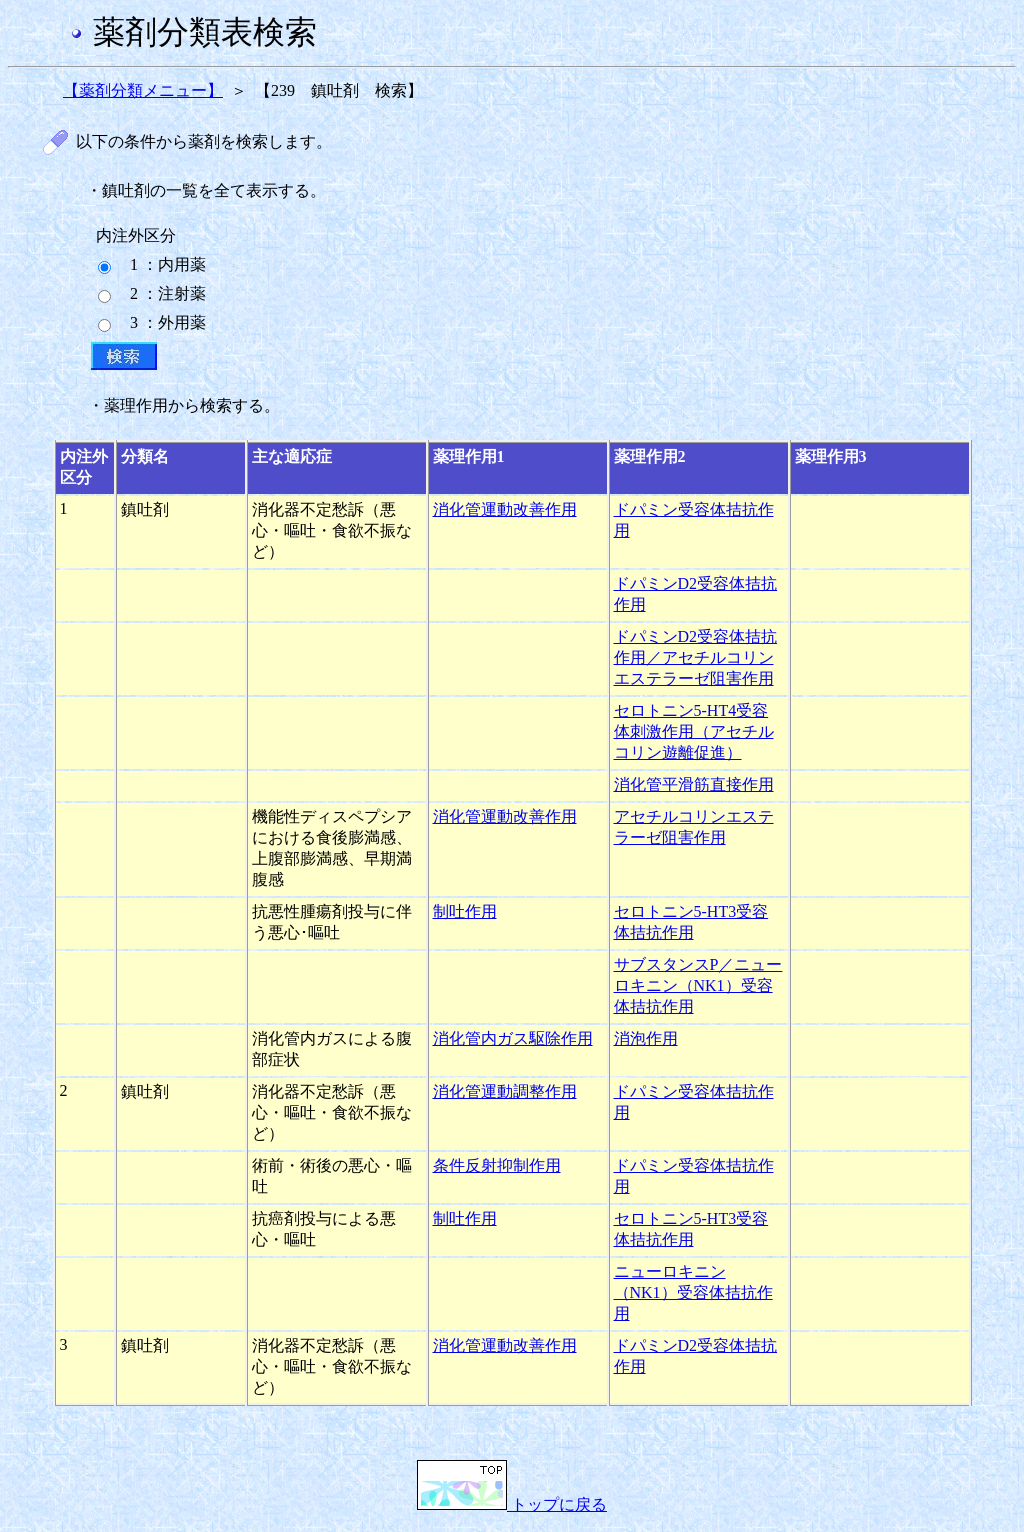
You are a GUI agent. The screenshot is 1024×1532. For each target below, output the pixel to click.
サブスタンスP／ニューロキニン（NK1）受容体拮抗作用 (698, 985)
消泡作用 (646, 1038)
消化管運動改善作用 (505, 509)
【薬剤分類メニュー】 (143, 90)
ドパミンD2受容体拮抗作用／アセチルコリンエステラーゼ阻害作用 (696, 657)
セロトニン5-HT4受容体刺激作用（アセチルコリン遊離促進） (694, 731)
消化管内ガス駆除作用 (513, 1038)
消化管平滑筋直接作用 (694, 784)
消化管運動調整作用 (505, 1091)
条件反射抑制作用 (497, 1165)
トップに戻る (512, 1504)
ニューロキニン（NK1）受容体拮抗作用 (693, 1292)
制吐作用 (465, 911)
